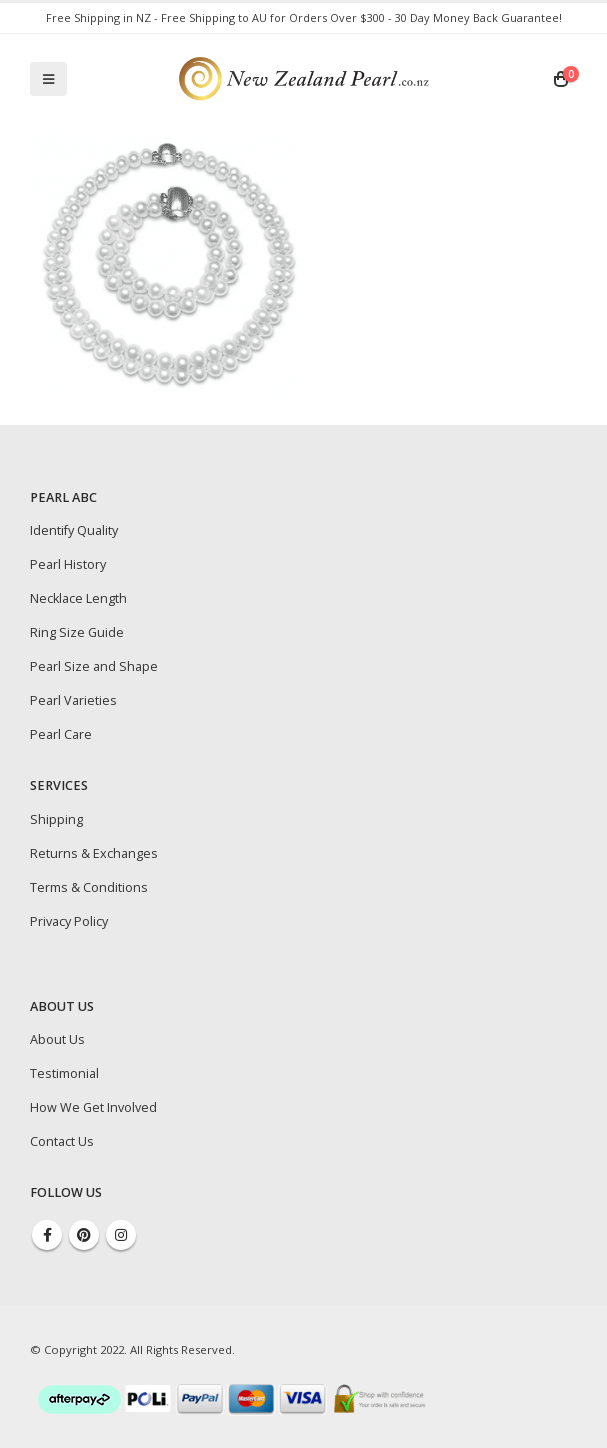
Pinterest (84, 1235)
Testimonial (64, 1073)
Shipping (56, 819)
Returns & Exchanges (94, 853)
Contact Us (62, 1141)
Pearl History (68, 564)
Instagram (121, 1235)
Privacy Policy (69, 921)
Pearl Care (61, 734)
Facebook (47, 1235)
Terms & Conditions (89, 887)
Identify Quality (74, 530)
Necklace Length (78, 598)
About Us (57, 1039)
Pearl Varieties (73, 700)
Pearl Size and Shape (94, 666)
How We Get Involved (93, 1107)
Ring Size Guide (77, 632)
